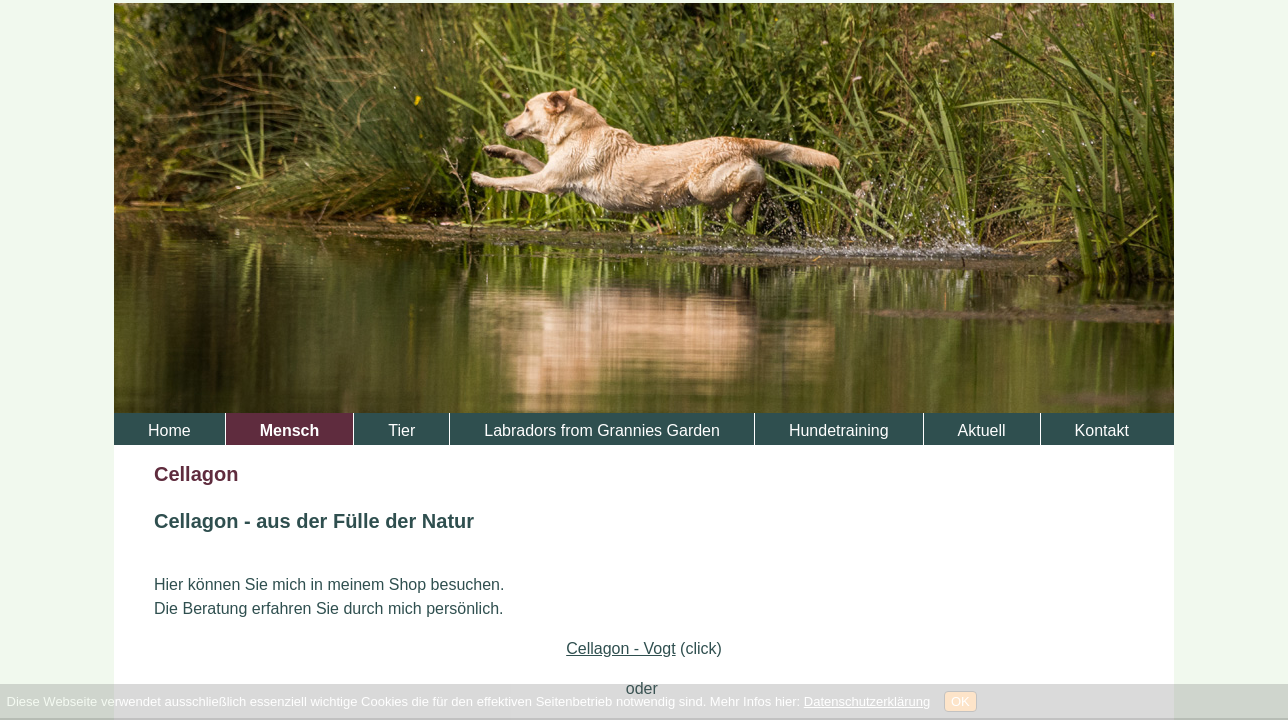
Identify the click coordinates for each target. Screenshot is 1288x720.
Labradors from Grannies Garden (602, 430)
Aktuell (982, 430)
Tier (401, 430)
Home (169, 430)
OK (960, 701)
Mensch (290, 430)
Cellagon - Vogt (620, 648)
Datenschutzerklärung (867, 701)
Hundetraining (839, 430)
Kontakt (1102, 430)
